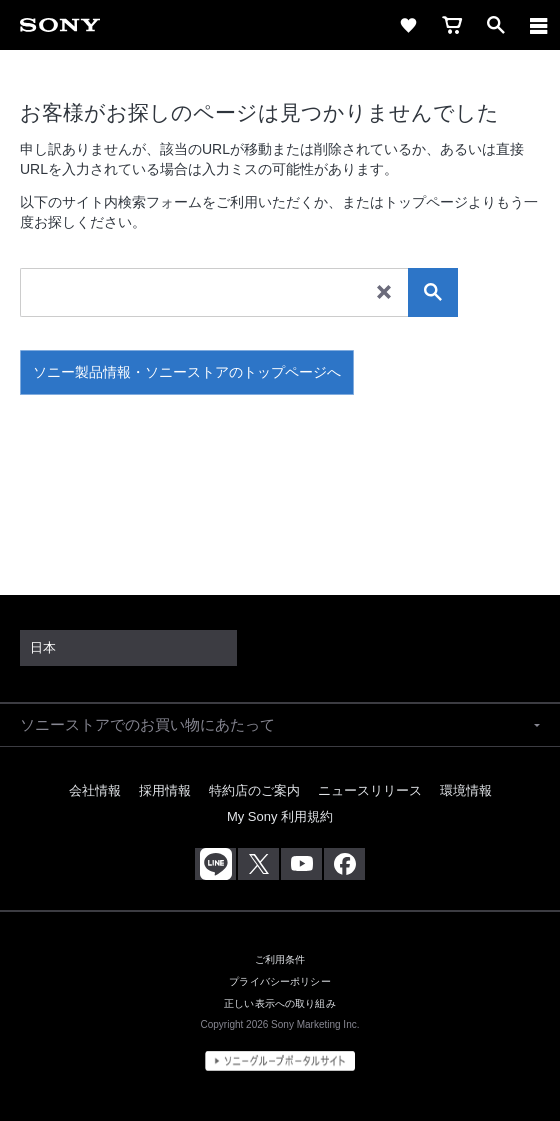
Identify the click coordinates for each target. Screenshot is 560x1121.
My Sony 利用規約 (280, 816)
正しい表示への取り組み (280, 1003)
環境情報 (466, 790)
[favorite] (408, 25)
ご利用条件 (280, 959)
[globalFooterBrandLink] (280, 1061)
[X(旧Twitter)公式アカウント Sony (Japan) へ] (258, 864)
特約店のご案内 (254, 790)
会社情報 (95, 790)
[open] (496, 25)
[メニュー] (539, 25)
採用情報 (165, 790)
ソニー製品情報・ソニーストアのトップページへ (187, 372)
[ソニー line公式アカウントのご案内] (215, 864)
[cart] (452, 25)
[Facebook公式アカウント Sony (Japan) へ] (344, 864)
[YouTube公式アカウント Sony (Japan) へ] (301, 864)
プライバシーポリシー (279, 981)
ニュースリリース (370, 790)
